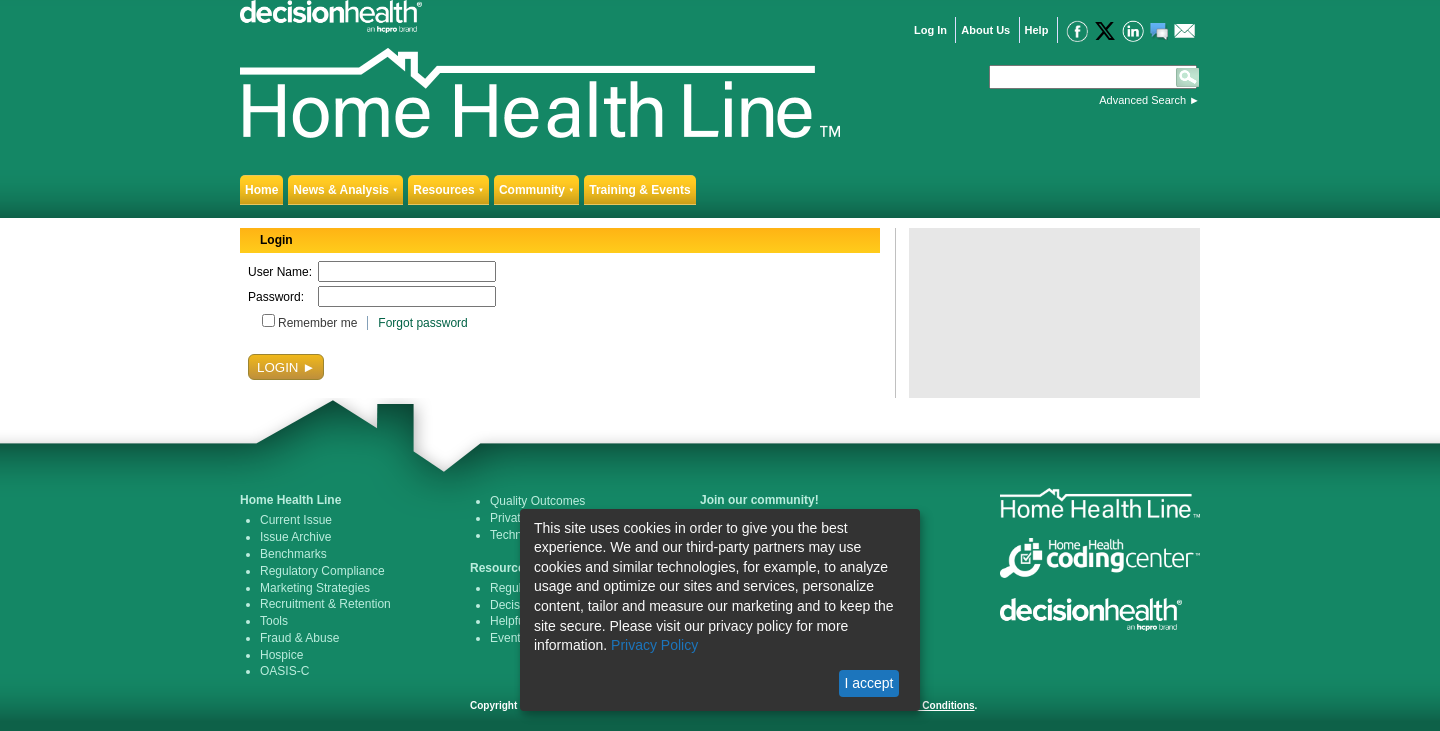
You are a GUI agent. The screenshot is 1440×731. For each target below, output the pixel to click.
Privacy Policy (654, 645)
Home (261, 190)
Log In (930, 30)
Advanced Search (1142, 100)
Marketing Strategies (315, 588)
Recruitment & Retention (325, 604)
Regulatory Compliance (322, 571)
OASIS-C (284, 671)
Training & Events (639, 190)
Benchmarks (293, 554)
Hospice (281, 655)
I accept (868, 683)
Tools (274, 621)
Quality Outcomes (537, 501)
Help (1037, 30)
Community (536, 190)
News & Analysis (345, 190)
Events (508, 638)
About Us (985, 30)
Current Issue (296, 520)
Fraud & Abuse (299, 638)
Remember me (317, 323)
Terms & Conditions (927, 705)
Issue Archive (295, 537)
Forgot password (422, 323)
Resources (448, 190)
